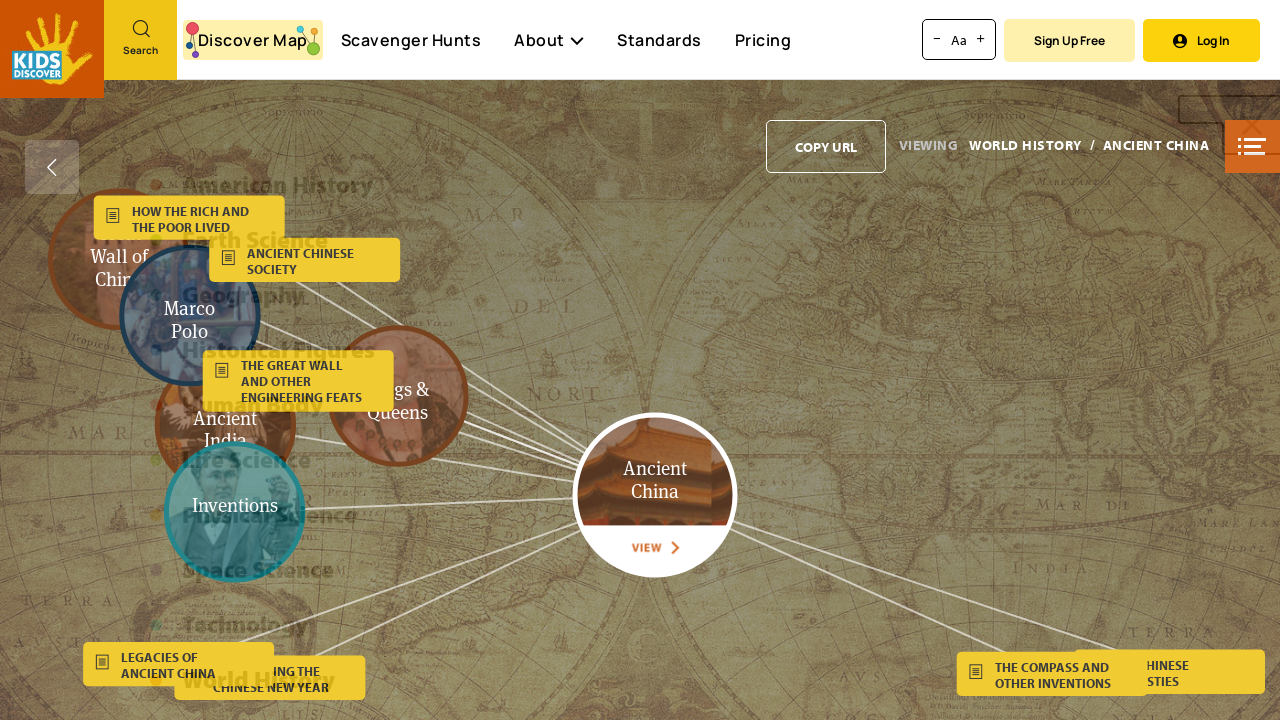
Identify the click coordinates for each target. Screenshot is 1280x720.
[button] (1252, 146)
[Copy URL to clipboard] (826, 146)
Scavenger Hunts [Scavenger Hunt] (410, 41)
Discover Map (253, 40)
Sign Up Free (1069, 40)
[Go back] (52, 167)
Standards (659, 40)
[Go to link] (52, 49)
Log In (1201, 40)
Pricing (763, 40)
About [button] (549, 40)
